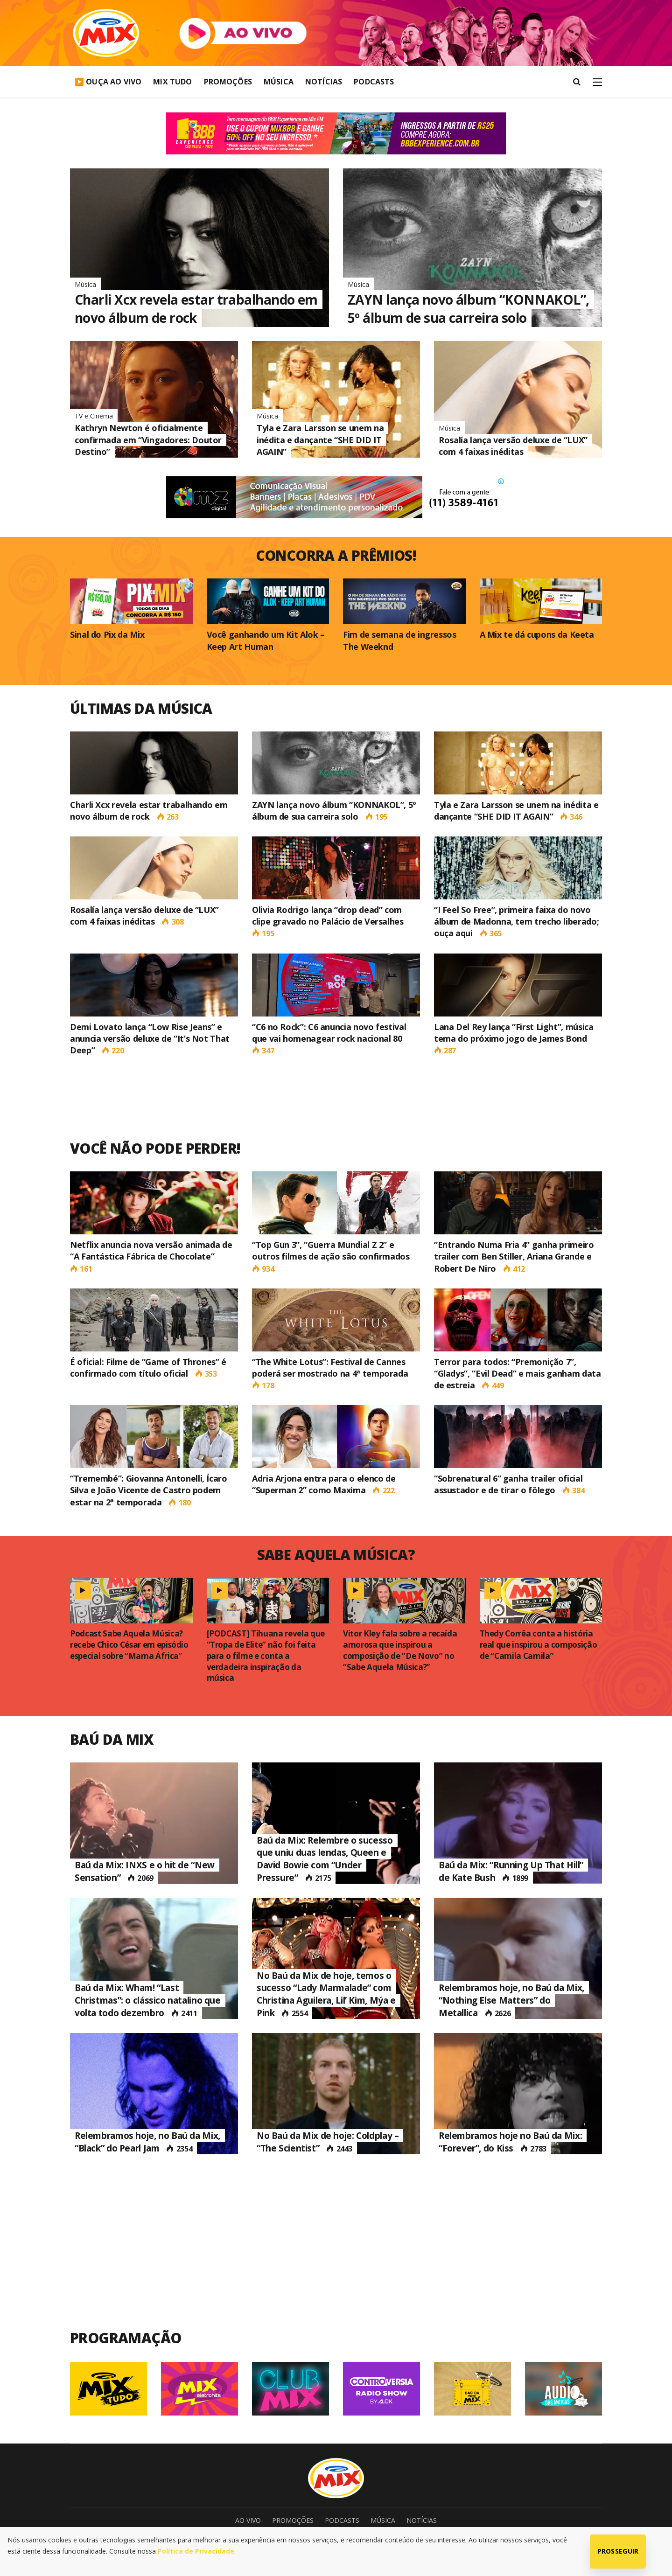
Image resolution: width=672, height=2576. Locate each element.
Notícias (323, 82)
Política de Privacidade (196, 2551)
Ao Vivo (248, 2520)
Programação (125, 2337)
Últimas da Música (141, 708)
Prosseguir (618, 2551)
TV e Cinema (94, 415)
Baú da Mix (112, 1739)
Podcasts (374, 82)
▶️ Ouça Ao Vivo (108, 82)
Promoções (228, 82)
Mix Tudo (172, 82)
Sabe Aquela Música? (336, 1554)
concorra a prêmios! (336, 555)
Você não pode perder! (155, 1148)
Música (279, 82)
